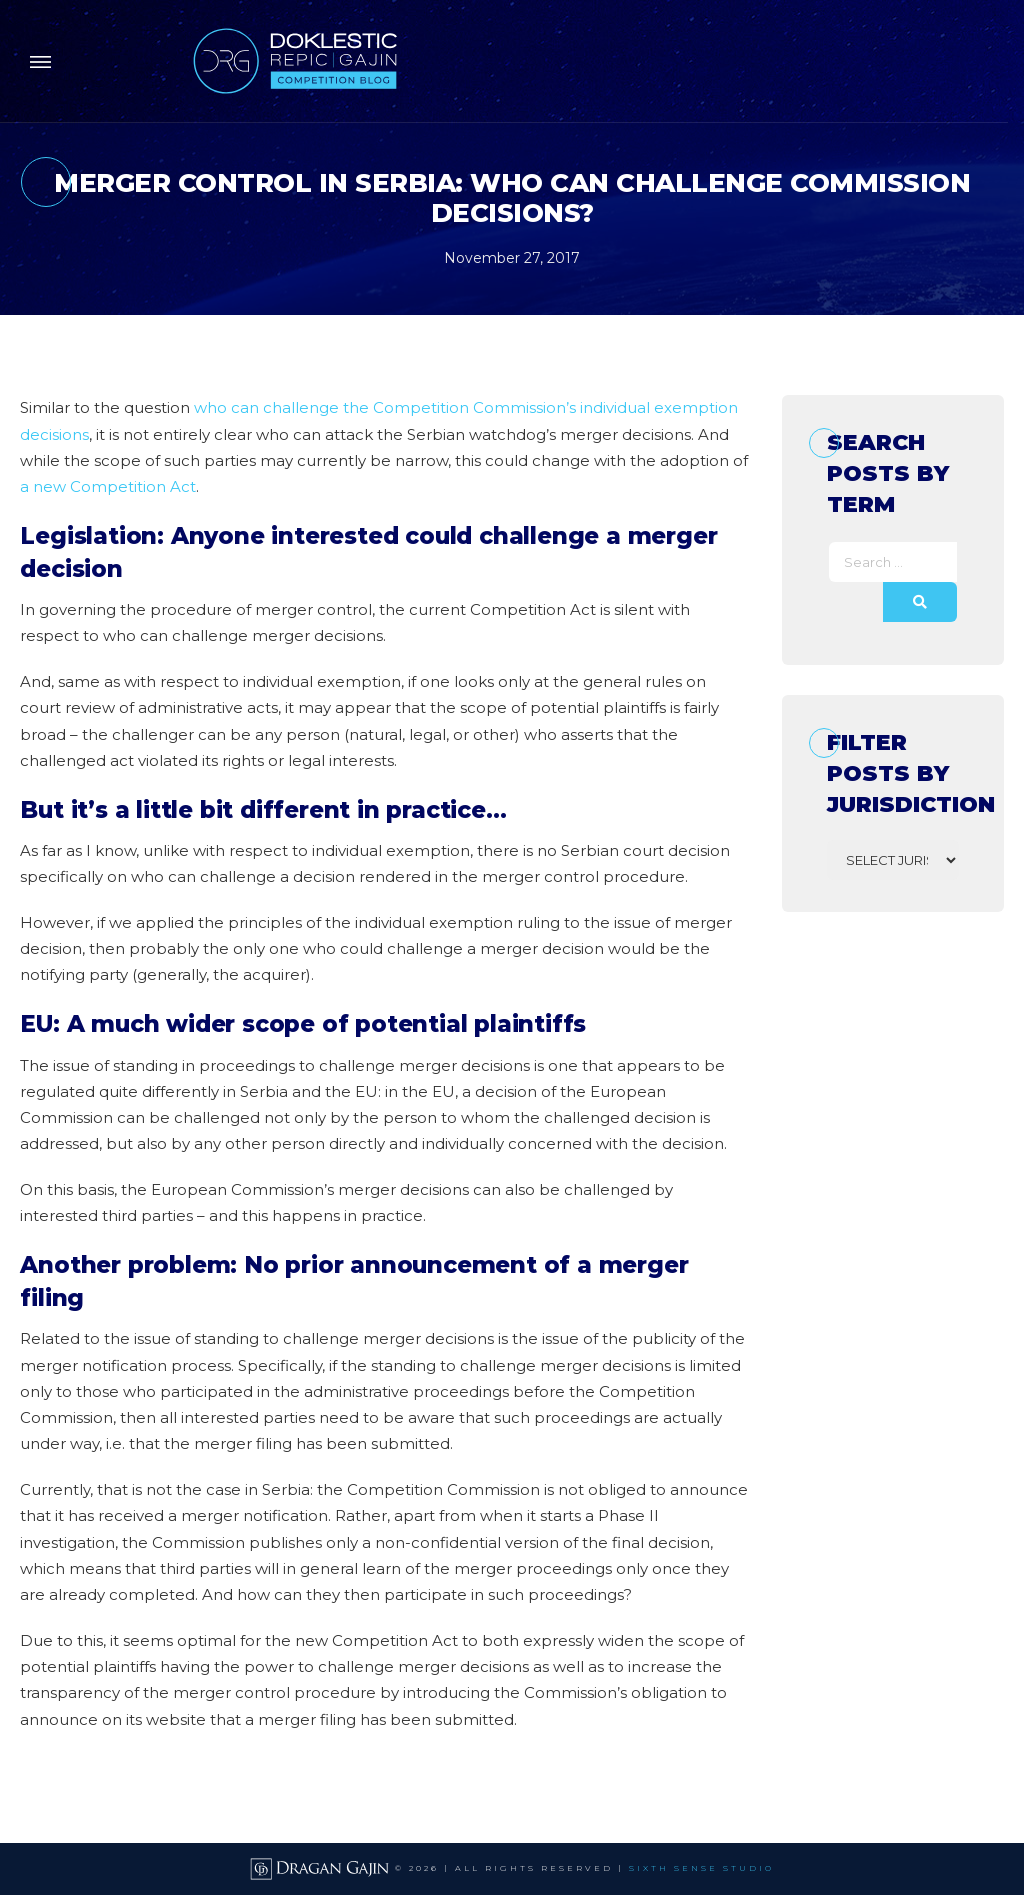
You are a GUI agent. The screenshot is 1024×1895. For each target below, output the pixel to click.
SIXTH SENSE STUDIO (701, 1868)
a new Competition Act (108, 486)
